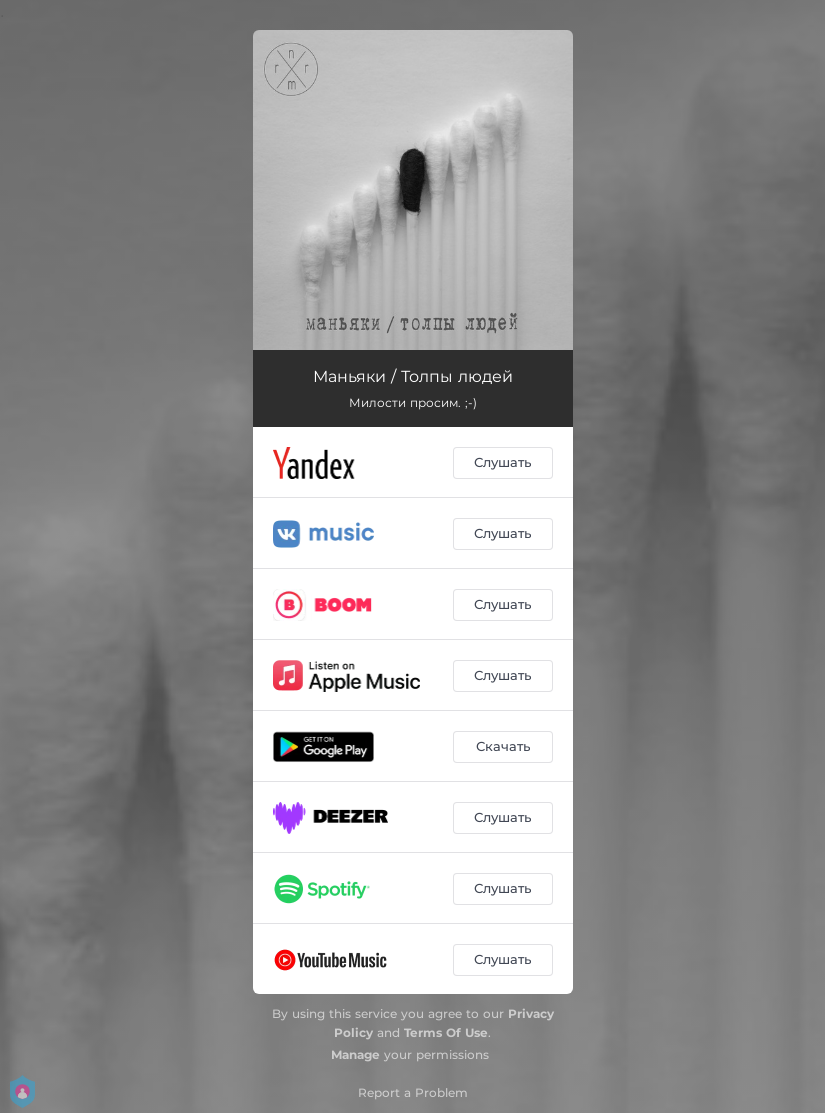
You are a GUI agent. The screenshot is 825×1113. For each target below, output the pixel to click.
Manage (355, 1054)
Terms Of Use (446, 1032)
